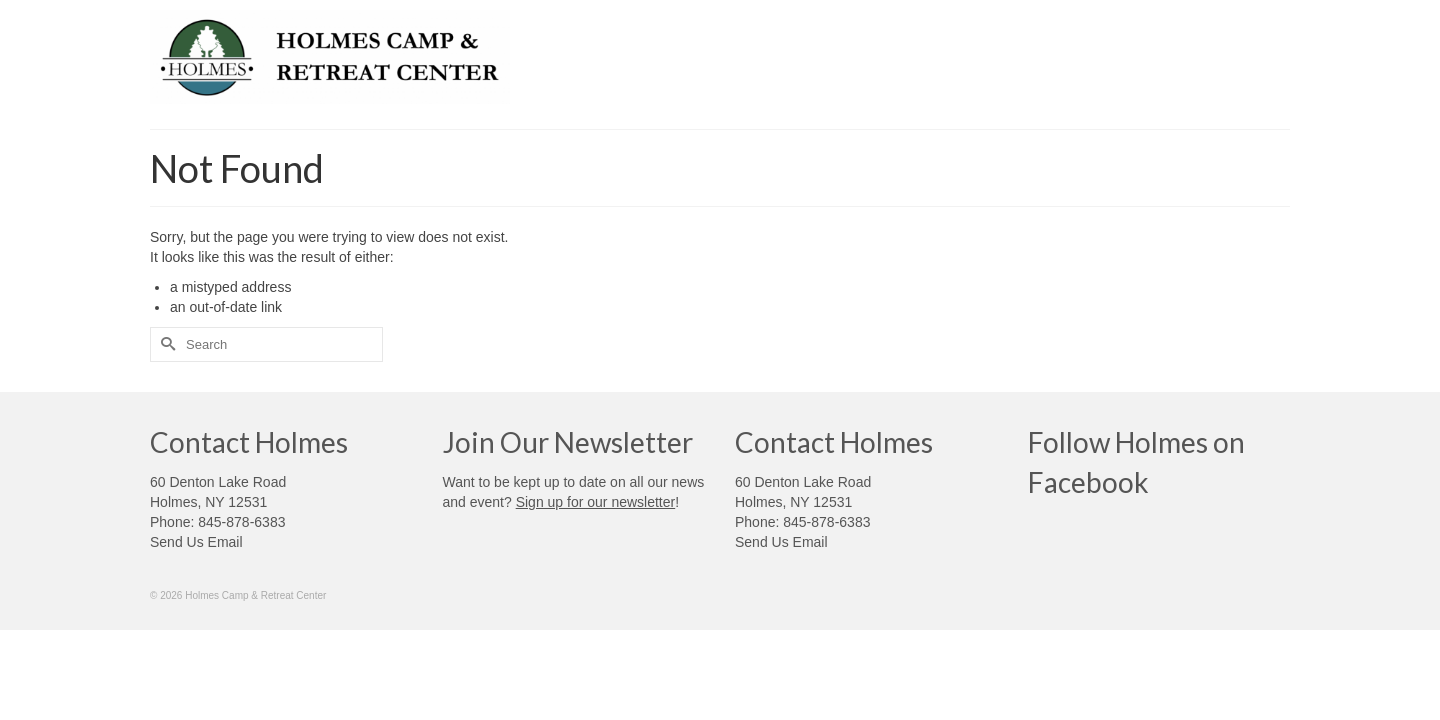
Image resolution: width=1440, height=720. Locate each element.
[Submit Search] (165, 344)
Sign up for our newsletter (596, 502)
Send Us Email (196, 542)
